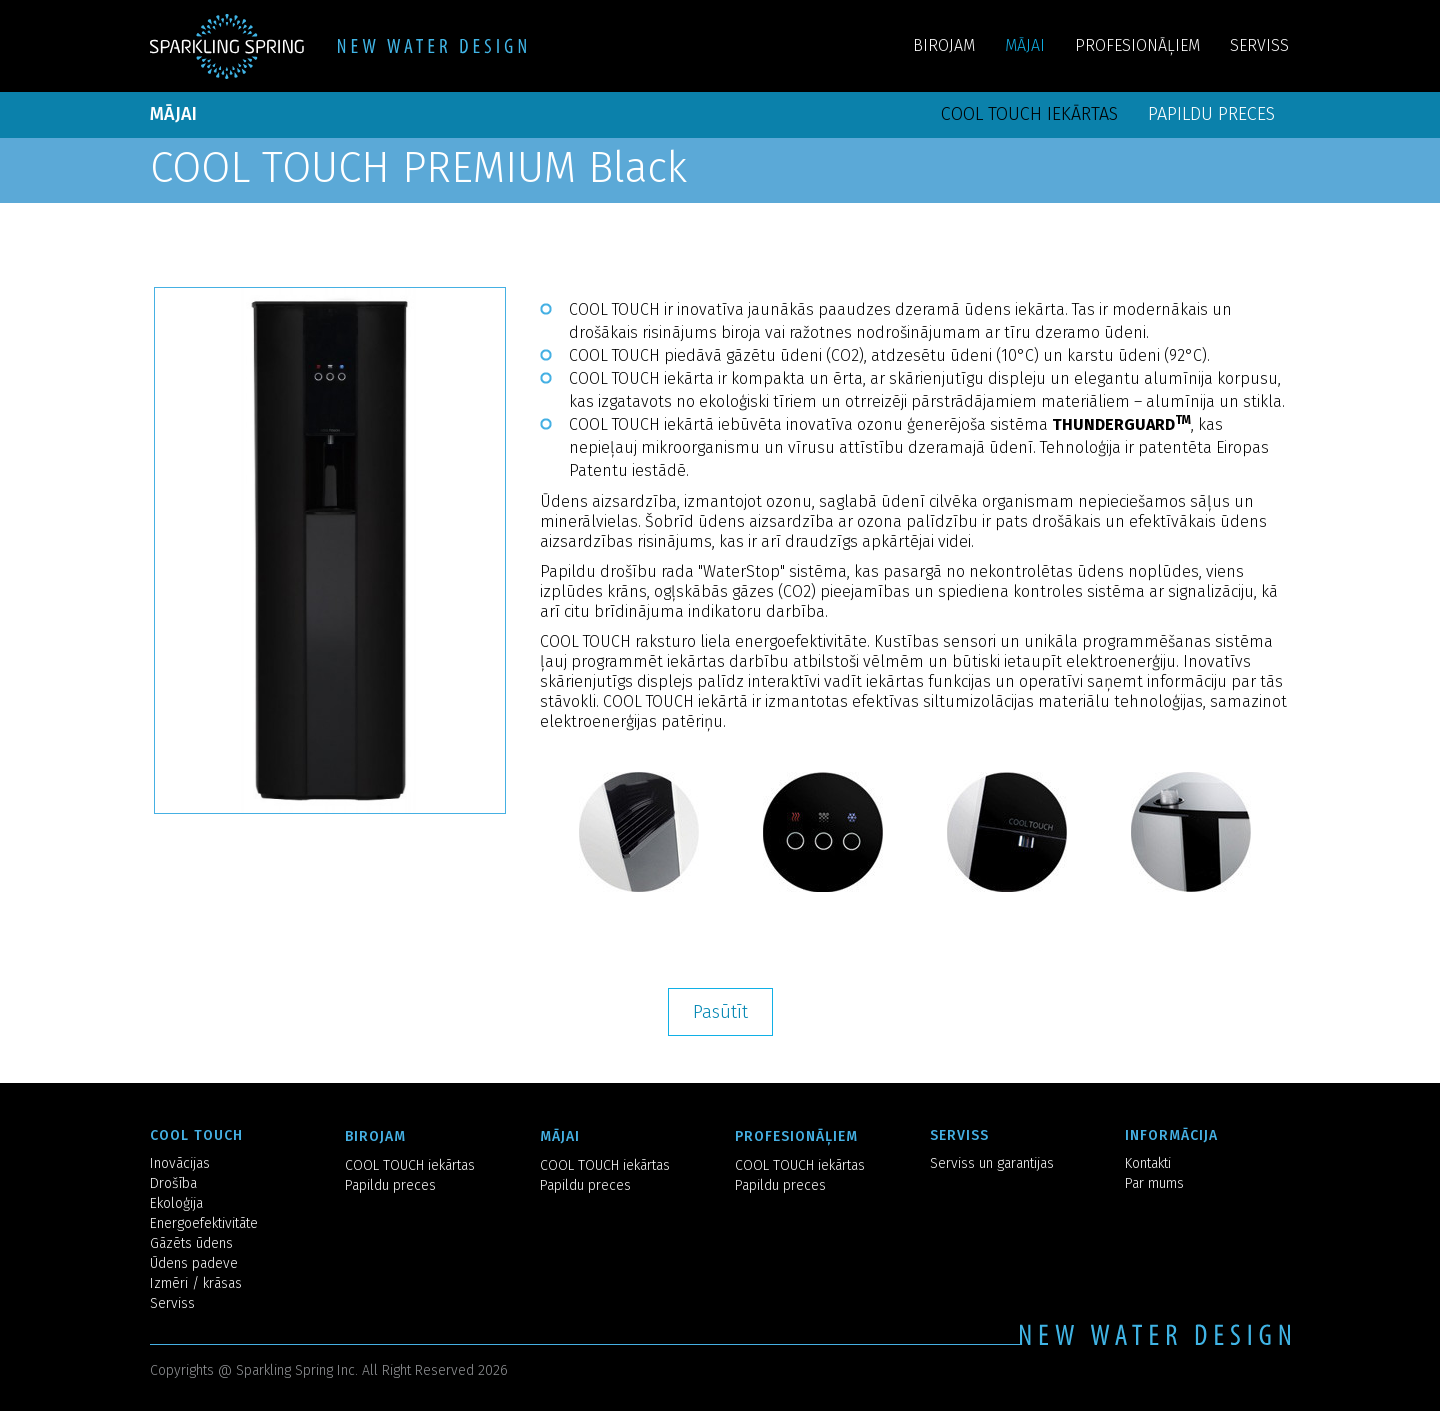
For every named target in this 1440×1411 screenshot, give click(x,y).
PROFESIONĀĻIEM (1137, 45)
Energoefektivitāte (204, 1223)
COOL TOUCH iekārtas (1029, 114)
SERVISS (1259, 45)
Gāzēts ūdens (191, 1243)
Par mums (1154, 1183)
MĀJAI (1025, 45)
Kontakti (1148, 1163)
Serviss (172, 1303)
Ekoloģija (176, 1203)
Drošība (173, 1183)
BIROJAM (944, 45)
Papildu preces (1211, 114)
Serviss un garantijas (992, 1163)
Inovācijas (180, 1163)
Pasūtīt (720, 1012)
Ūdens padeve (194, 1263)
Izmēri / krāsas (196, 1283)
